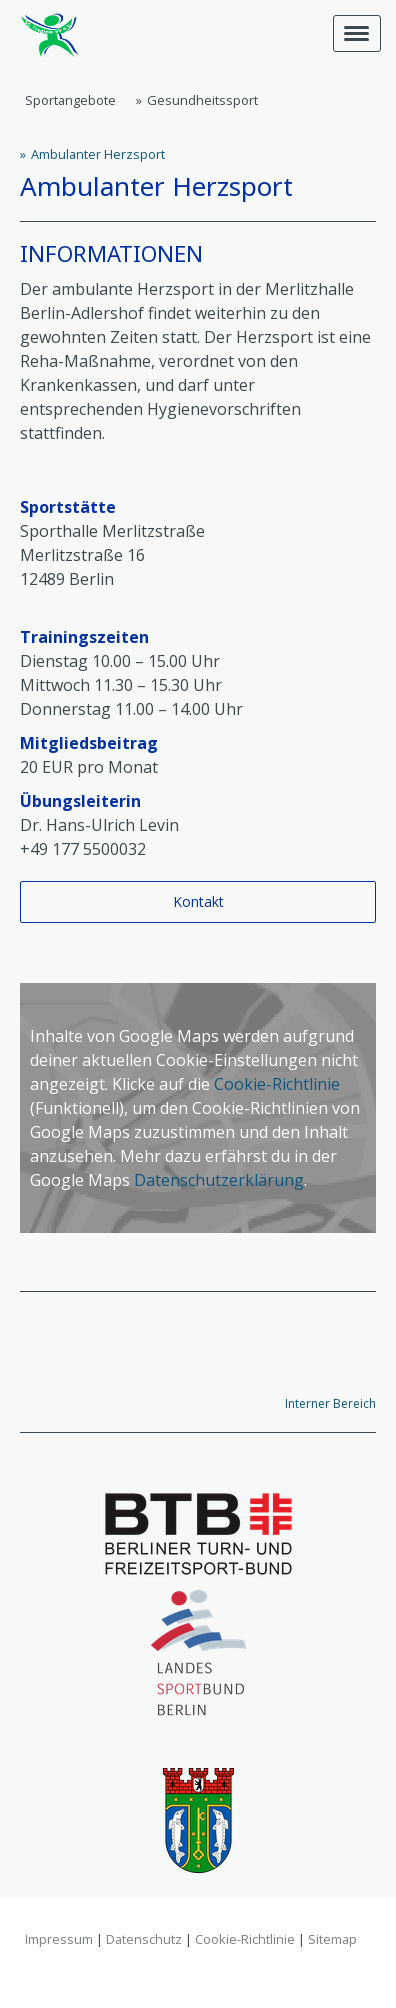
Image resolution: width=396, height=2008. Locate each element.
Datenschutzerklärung (219, 1180)
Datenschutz (144, 1939)
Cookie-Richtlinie (277, 1084)
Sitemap (332, 1939)
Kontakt (198, 901)
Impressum (59, 1939)
